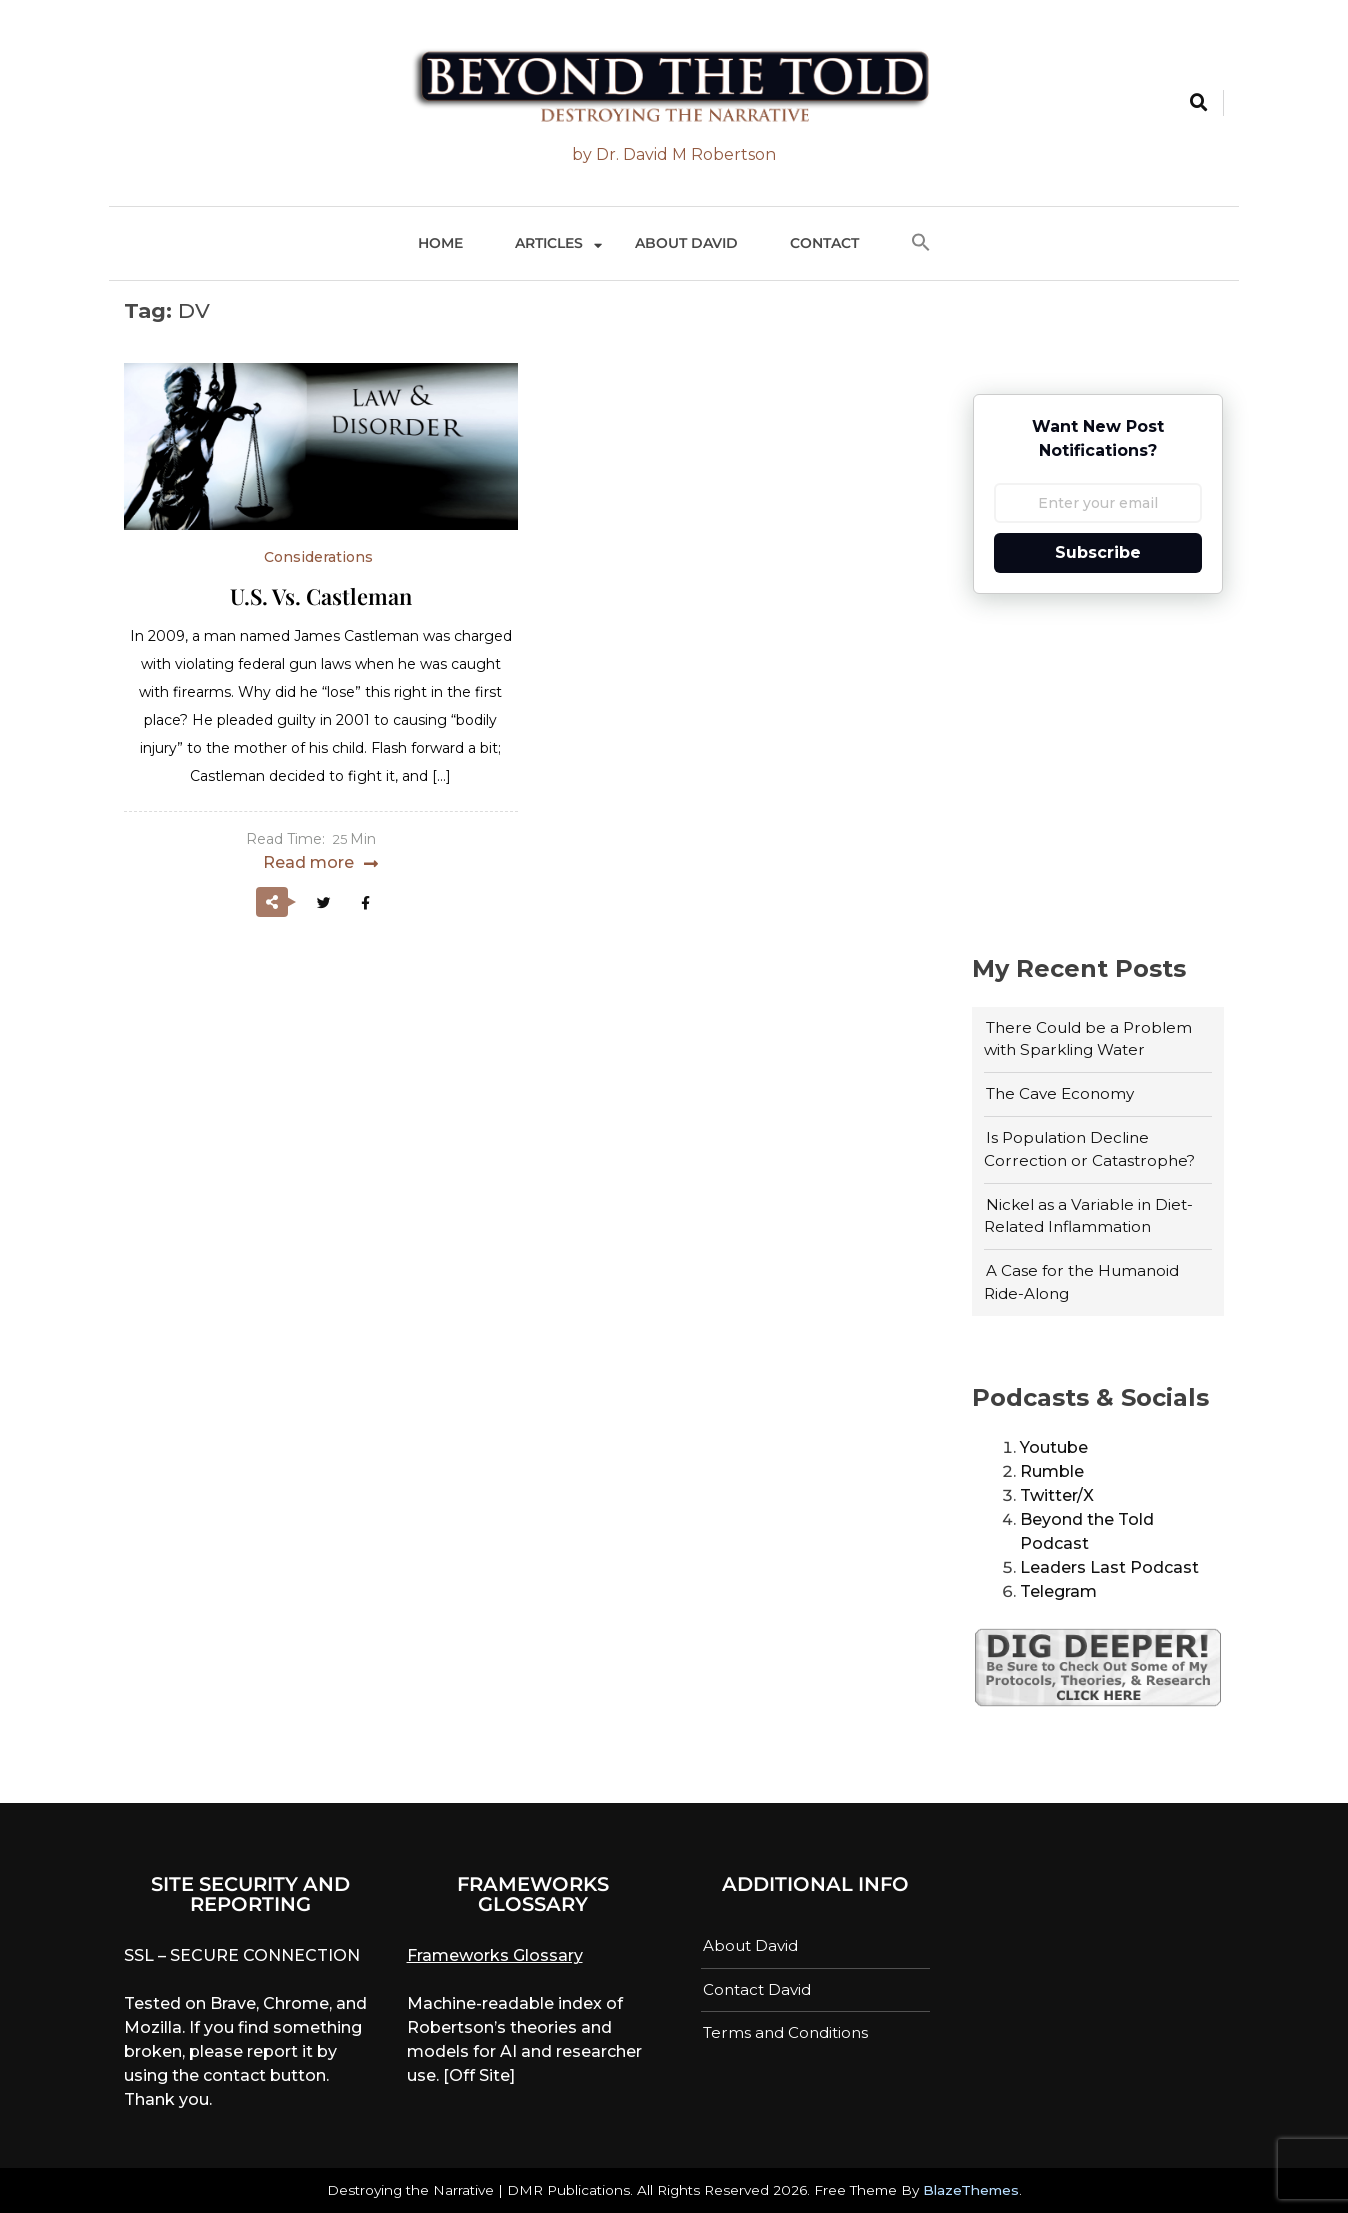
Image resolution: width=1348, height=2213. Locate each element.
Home (440, 243)
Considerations (318, 557)
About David (686, 243)
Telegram (1058, 1591)
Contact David (757, 1989)
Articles (549, 243)
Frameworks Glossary (495, 1955)
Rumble (1052, 1471)
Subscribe (1098, 552)
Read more (308, 862)
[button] (921, 243)
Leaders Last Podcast (1109, 1567)
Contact (824, 243)
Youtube (1054, 1447)
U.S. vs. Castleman (320, 596)
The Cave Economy (1060, 1093)
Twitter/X (1057, 1495)
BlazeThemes (971, 2190)
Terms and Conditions (785, 2032)
